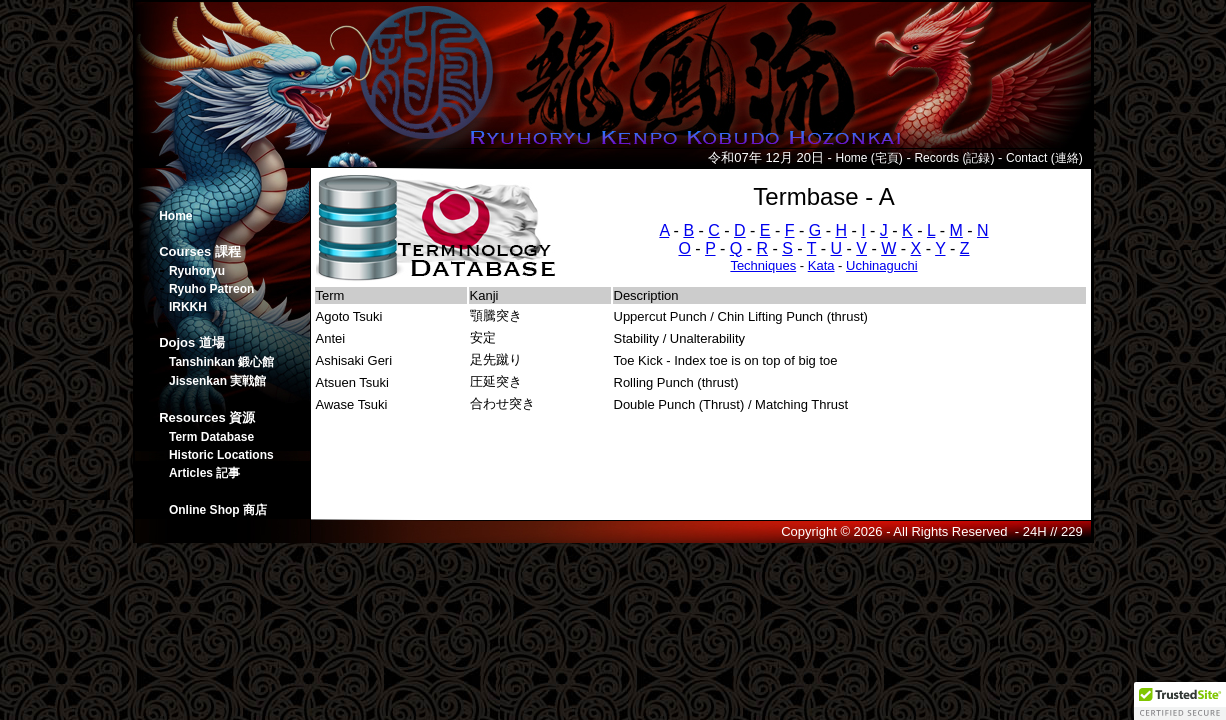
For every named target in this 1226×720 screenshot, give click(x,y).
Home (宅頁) (868, 158)
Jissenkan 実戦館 (217, 381)
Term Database (211, 437)
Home (175, 216)
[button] (1180, 701)
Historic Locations (221, 455)
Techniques (763, 265)
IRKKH (188, 307)
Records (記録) (954, 158)
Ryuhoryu (197, 271)
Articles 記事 (204, 473)
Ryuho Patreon (211, 289)
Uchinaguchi (882, 265)
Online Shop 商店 (218, 510)
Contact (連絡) (1044, 158)
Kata (821, 265)
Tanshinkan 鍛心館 (221, 362)
